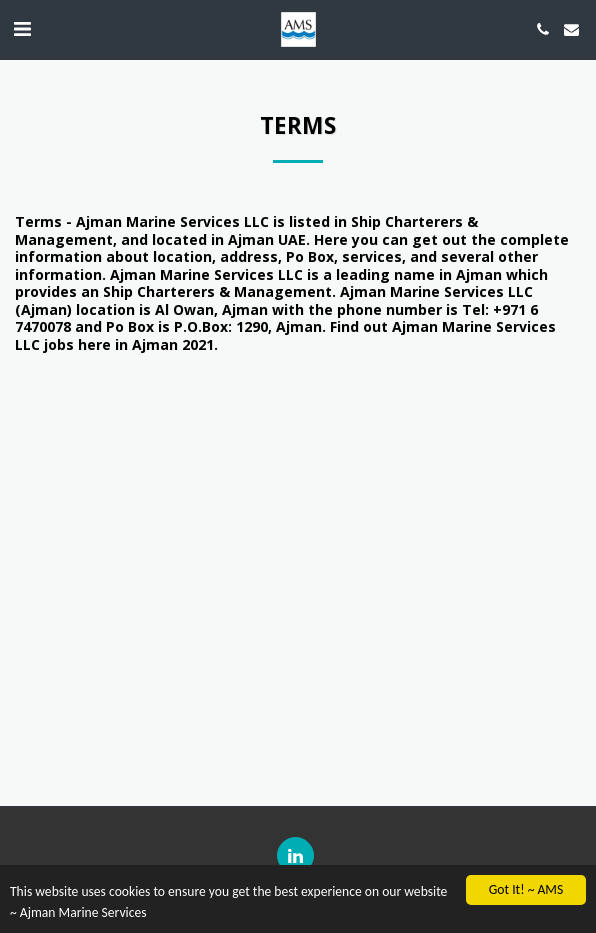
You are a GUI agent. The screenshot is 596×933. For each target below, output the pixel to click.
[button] (22, 28)
